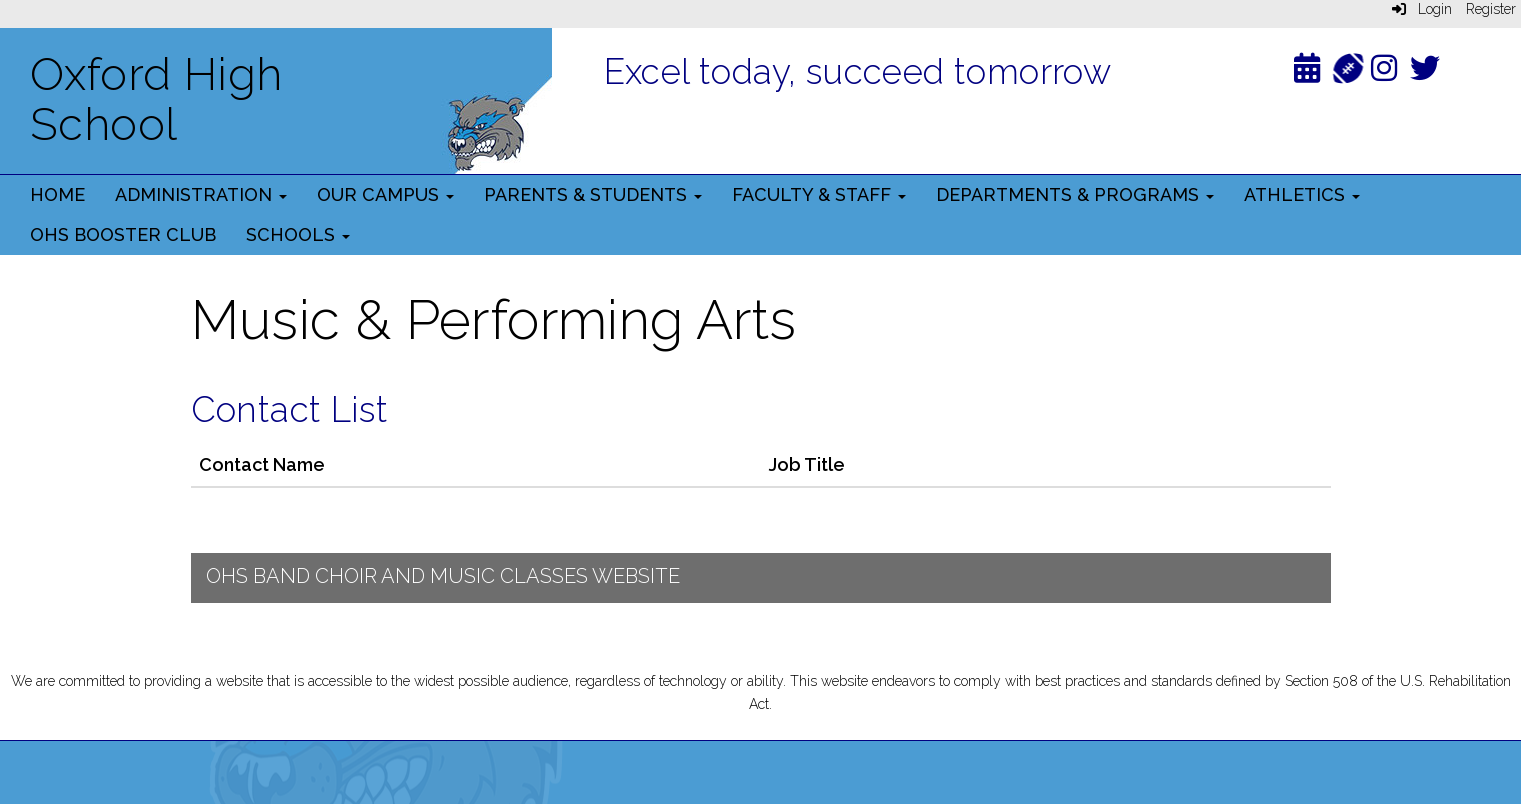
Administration (201, 194)
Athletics (1302, 194)
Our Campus (385, 194)
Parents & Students (593, 194)
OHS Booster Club (123, 234)
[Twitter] (1425, 72)
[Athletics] (1348, 66)
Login (1422, 9)
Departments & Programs (1075, 194)
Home (57, 194)
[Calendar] (1307, 72)
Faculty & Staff (819, 194)
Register (1491, 9)
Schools (298, 234)
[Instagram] (1384, 72)
